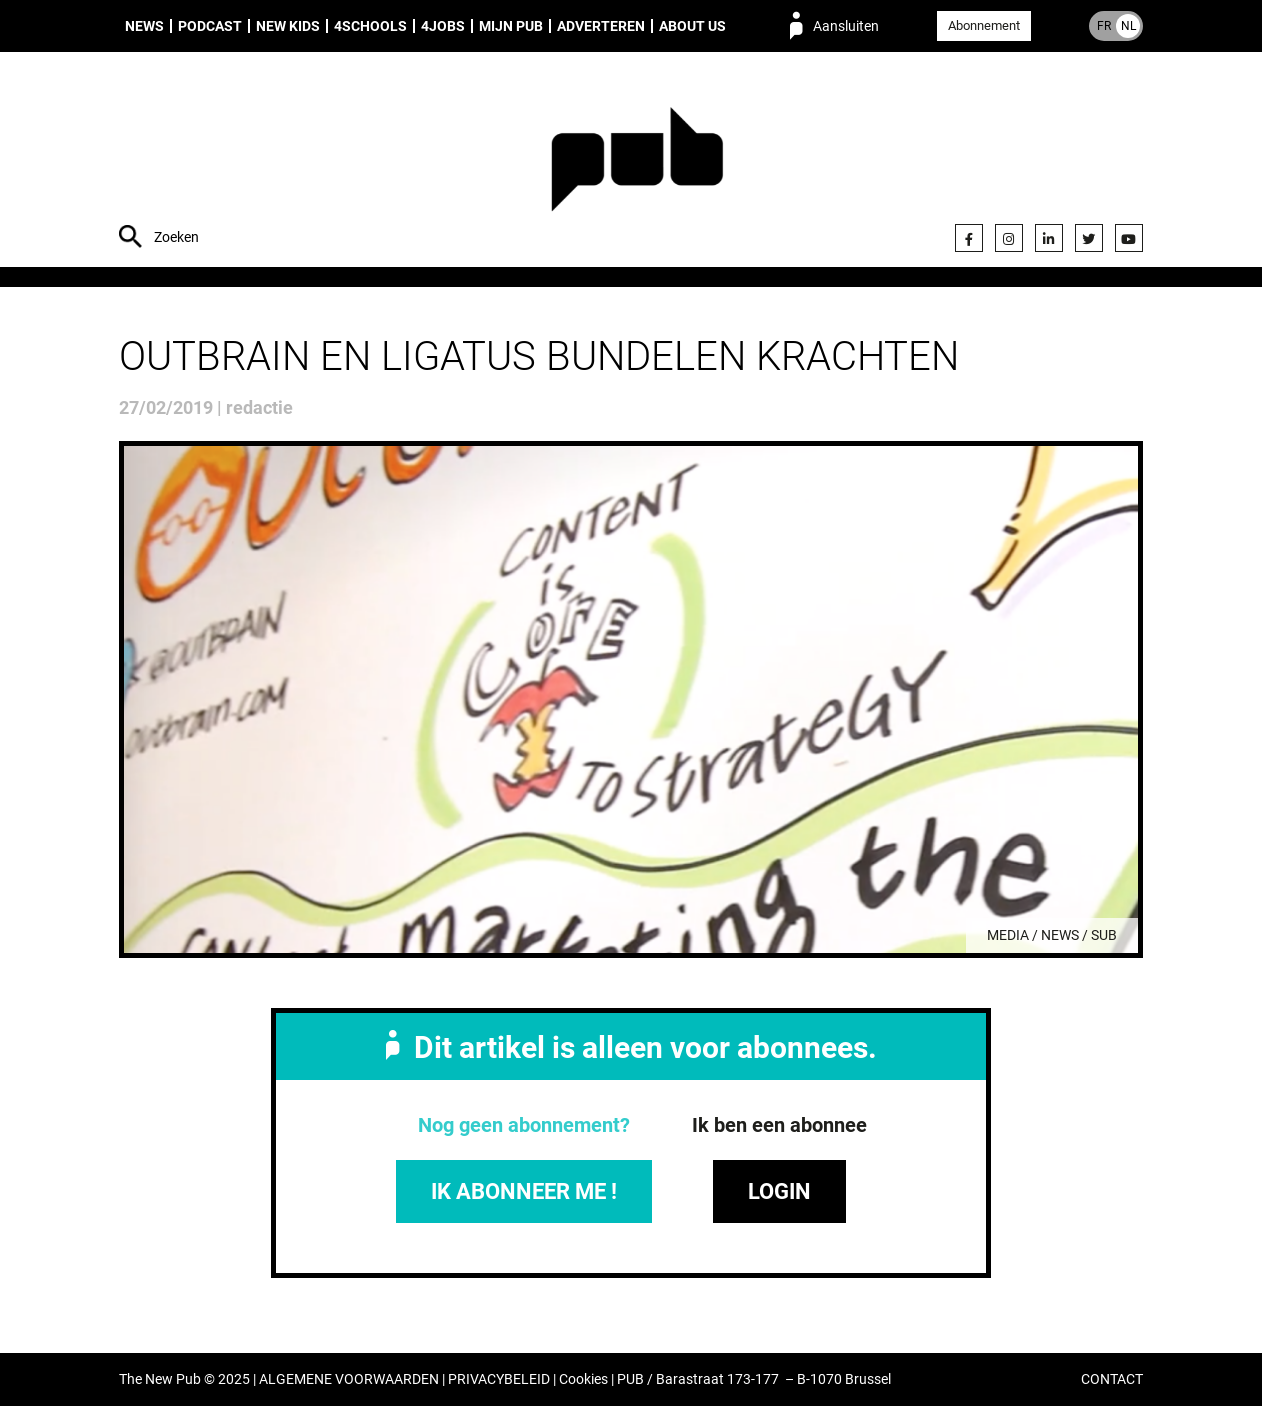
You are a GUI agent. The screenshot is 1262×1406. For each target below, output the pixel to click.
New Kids (288, 26)
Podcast (210, 26)
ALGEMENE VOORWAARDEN (349, 1379)
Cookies (583, 1379)
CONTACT (1112, 1379)
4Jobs (443, 26)
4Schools (370, 26)
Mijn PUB (511, 26)
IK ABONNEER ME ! (524, 1191)
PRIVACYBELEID (499, 1379)
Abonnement (984, 25)
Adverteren (601, 26)
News (144, 26)
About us (692, 26)
